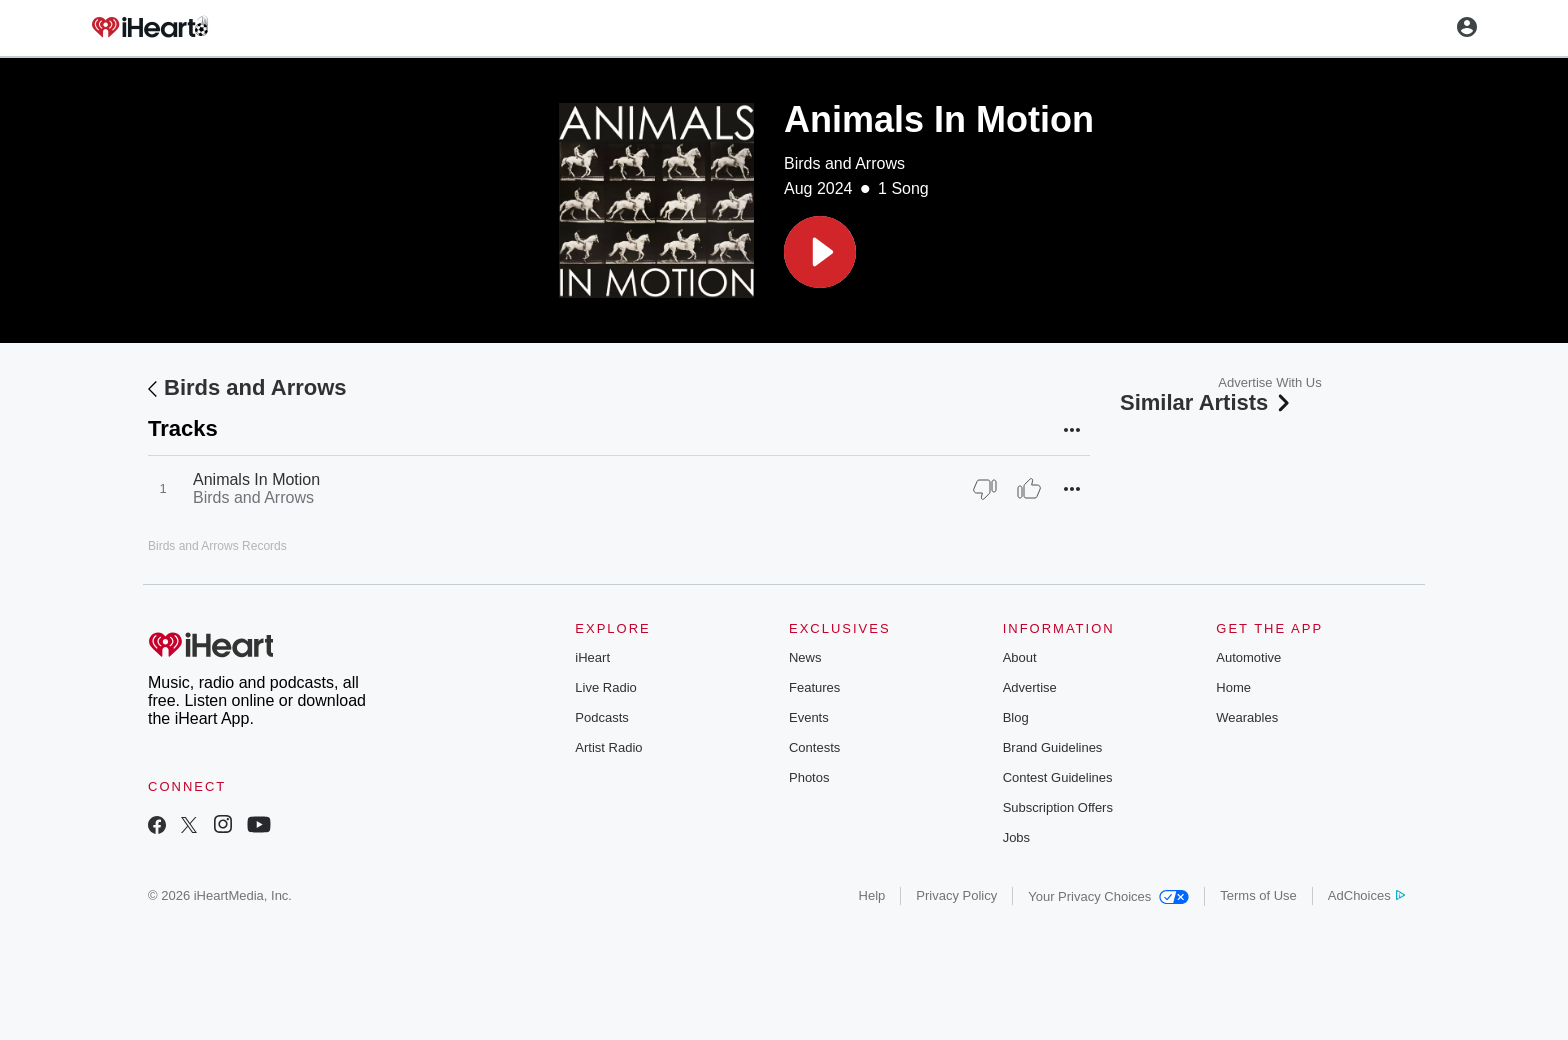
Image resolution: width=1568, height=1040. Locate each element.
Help (872, 895)
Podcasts (601, 717)
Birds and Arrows (844, 163)
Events (809, 717)
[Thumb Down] (985, 489)
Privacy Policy (956, 895)
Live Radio (605, 687)
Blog (1016, 717)
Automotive (1248, 657)
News (805, 657)
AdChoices (1366, 895)
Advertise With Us (1269, 382)
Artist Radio (608, 747)
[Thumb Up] (1029, 489)
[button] (820, 252)
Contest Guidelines (1058, 777)
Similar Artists (1207, 402)
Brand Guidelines (1053, 747)
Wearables (1247, 717)
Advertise (1030, 687)
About (1020, 657)
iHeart (592, 657)
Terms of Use (1258, 895)
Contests (814, 747)
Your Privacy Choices (1108, 896)
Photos (809, 777)
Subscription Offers (1058, 807)
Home (1233, 687)
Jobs (1016, 837)
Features (814, 687)
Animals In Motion (256, 479)
